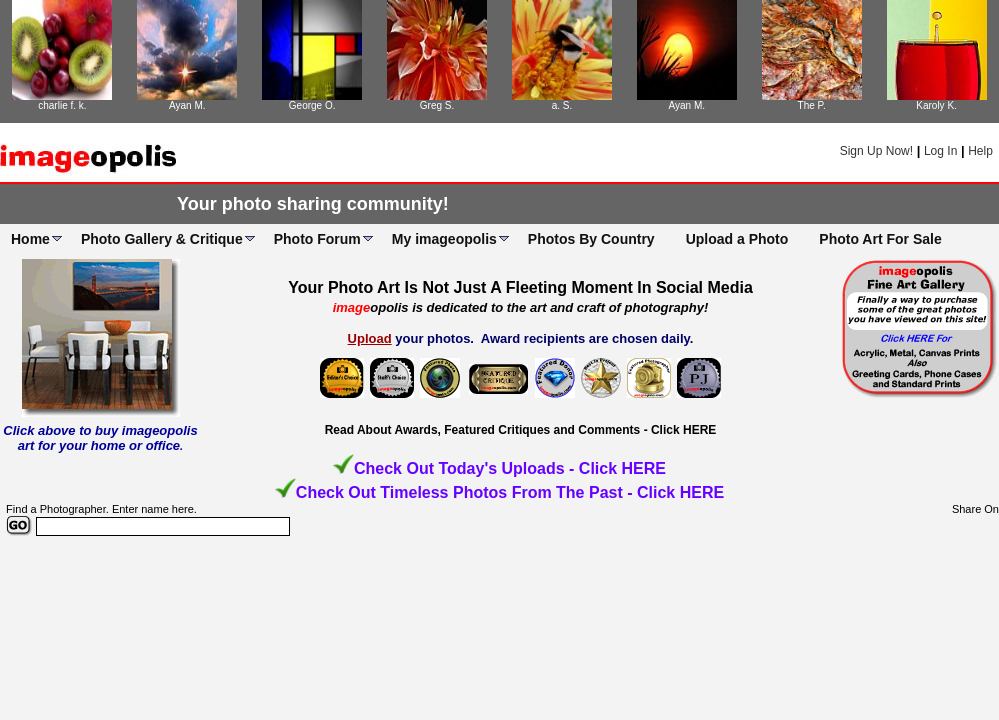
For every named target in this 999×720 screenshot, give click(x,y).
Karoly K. (936, 105)
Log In (940, 151)
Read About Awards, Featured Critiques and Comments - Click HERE (521, 430)
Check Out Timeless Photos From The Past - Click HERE (510, 492)
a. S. (562, 105)
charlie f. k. (62, 105)
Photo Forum (317, 239)
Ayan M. (187, 105)
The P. (812, 105)
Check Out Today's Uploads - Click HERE (510, 468)
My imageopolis (444, 239)
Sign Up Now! (876, 151)
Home (30, 239)
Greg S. (437, 105)
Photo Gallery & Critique (162, 239)
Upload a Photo (737, 239)
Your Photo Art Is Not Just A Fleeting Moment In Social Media (520, 287)
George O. (312, 105)
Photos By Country (591, 239)
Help (980, 151)
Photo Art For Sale (880, 239)
